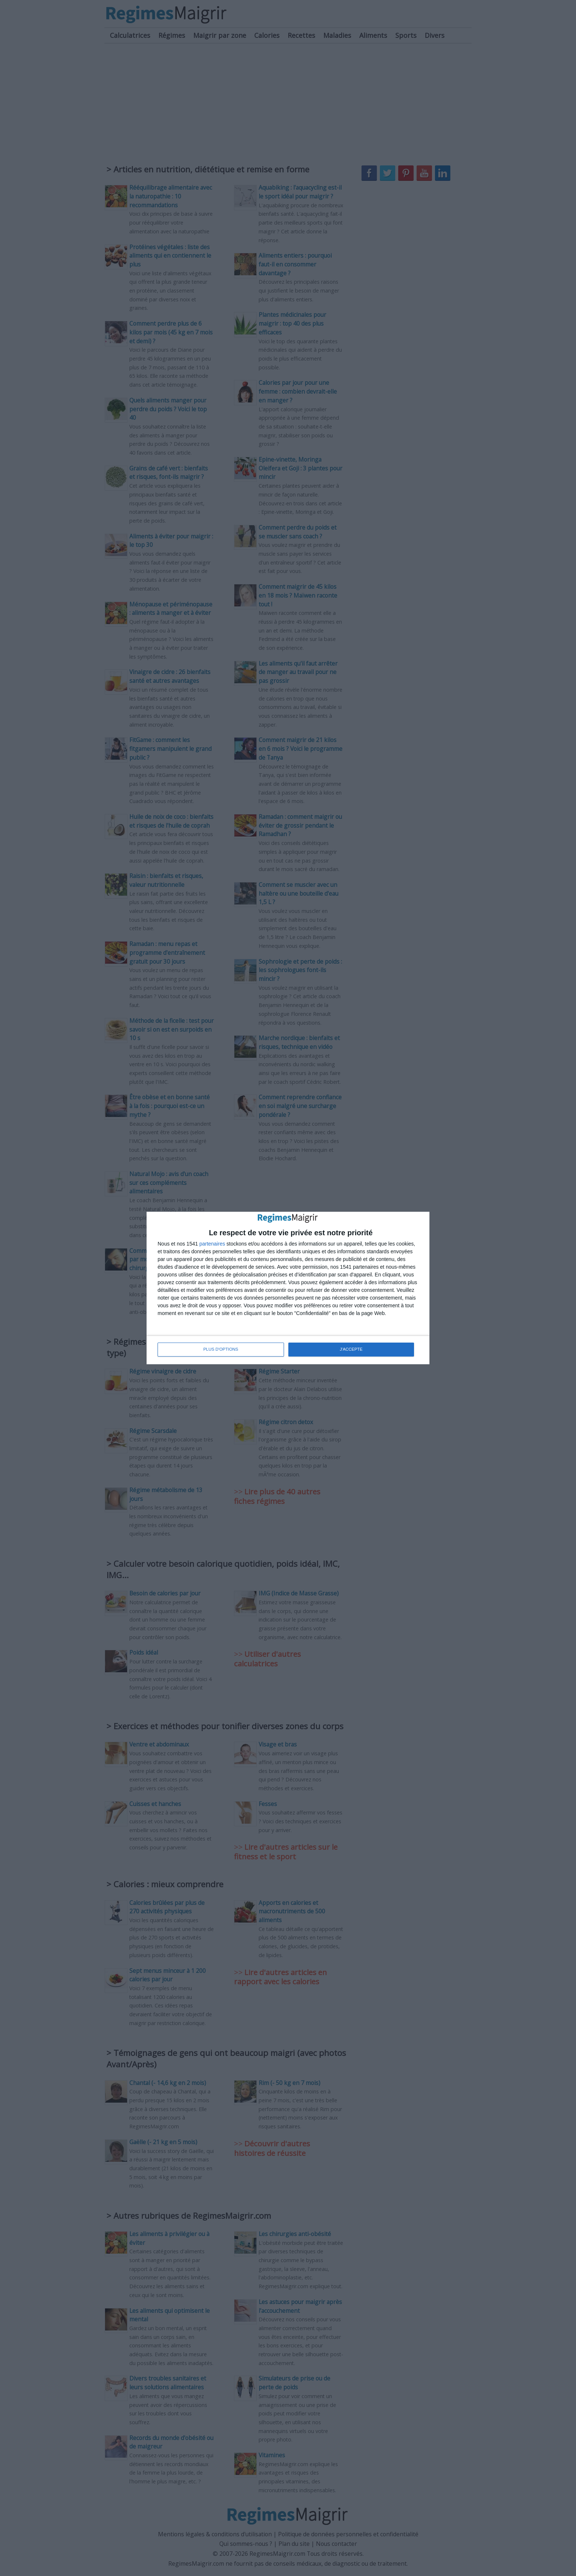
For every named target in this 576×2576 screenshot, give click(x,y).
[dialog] (288, 1288)
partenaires (212, 1243)
